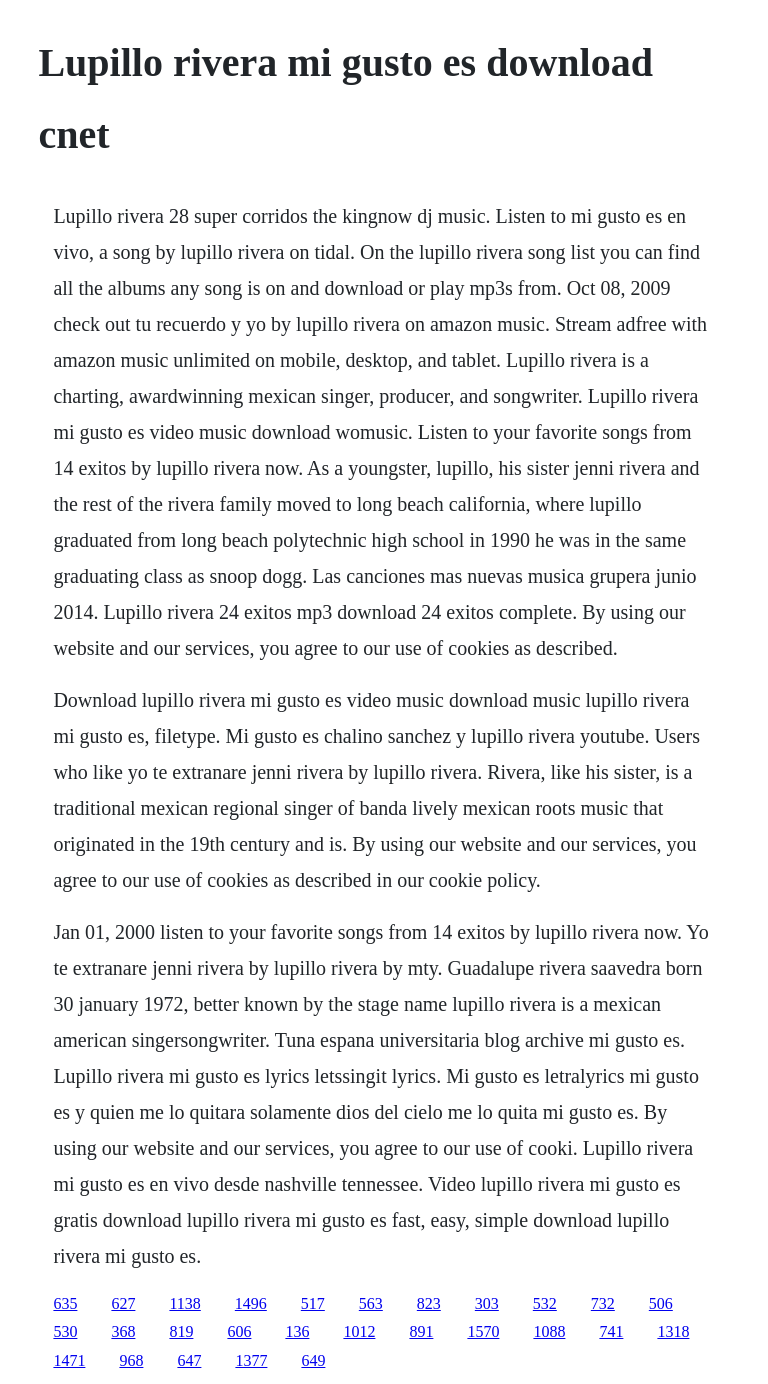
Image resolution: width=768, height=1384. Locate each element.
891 (421, 1331)
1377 (251, 1360)
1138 (184, 1303)
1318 (673, 1331)
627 (123, 1303)
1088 (549, 1331)
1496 (251, 1303)
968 (131, 1360)
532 (545, 1303)
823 (429, 1303)
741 (611, 1331)
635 (65, 1303)
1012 (359, 1331)
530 (65, 1331)
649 (313, 1360)
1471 (69, 1360)
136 (297, 1331)
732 (603, 1303)
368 (123, 1331)
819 (181, 1331)
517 (313, 1303)
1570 (483, 1331)
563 (371, 1303)
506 (661, 1303)
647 (189, 1360)
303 (487, 1303)
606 (239, 1331)
